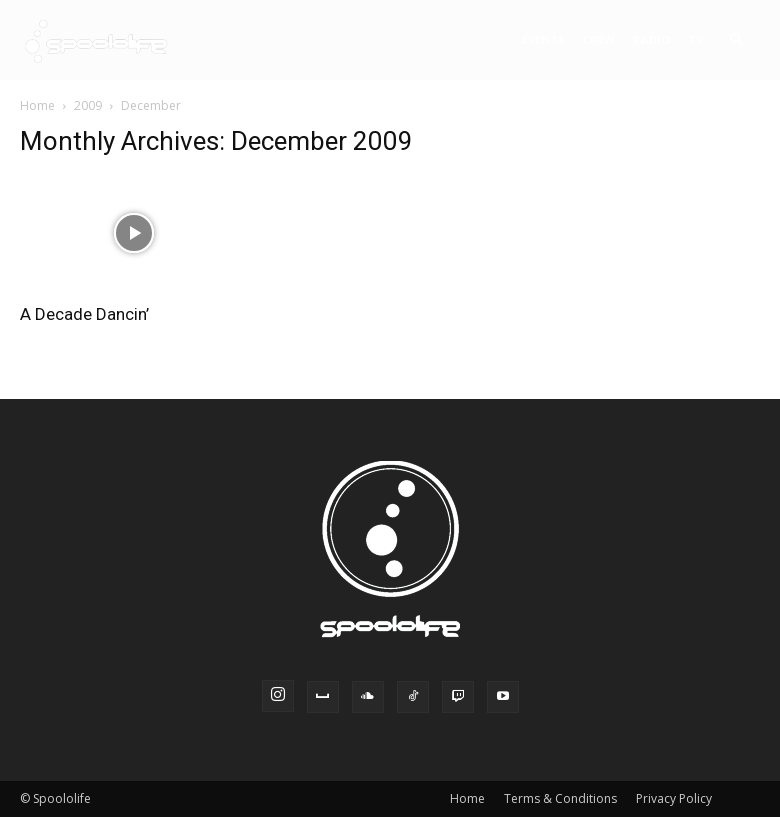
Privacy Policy (674, 798)
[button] (736, 40)
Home (37, 105)
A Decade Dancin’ (84, 314)
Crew (599, 39)
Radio (651, 39)
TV (695, 39)
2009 (88, 105)
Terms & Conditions (560, 798)
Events (543, 39)
